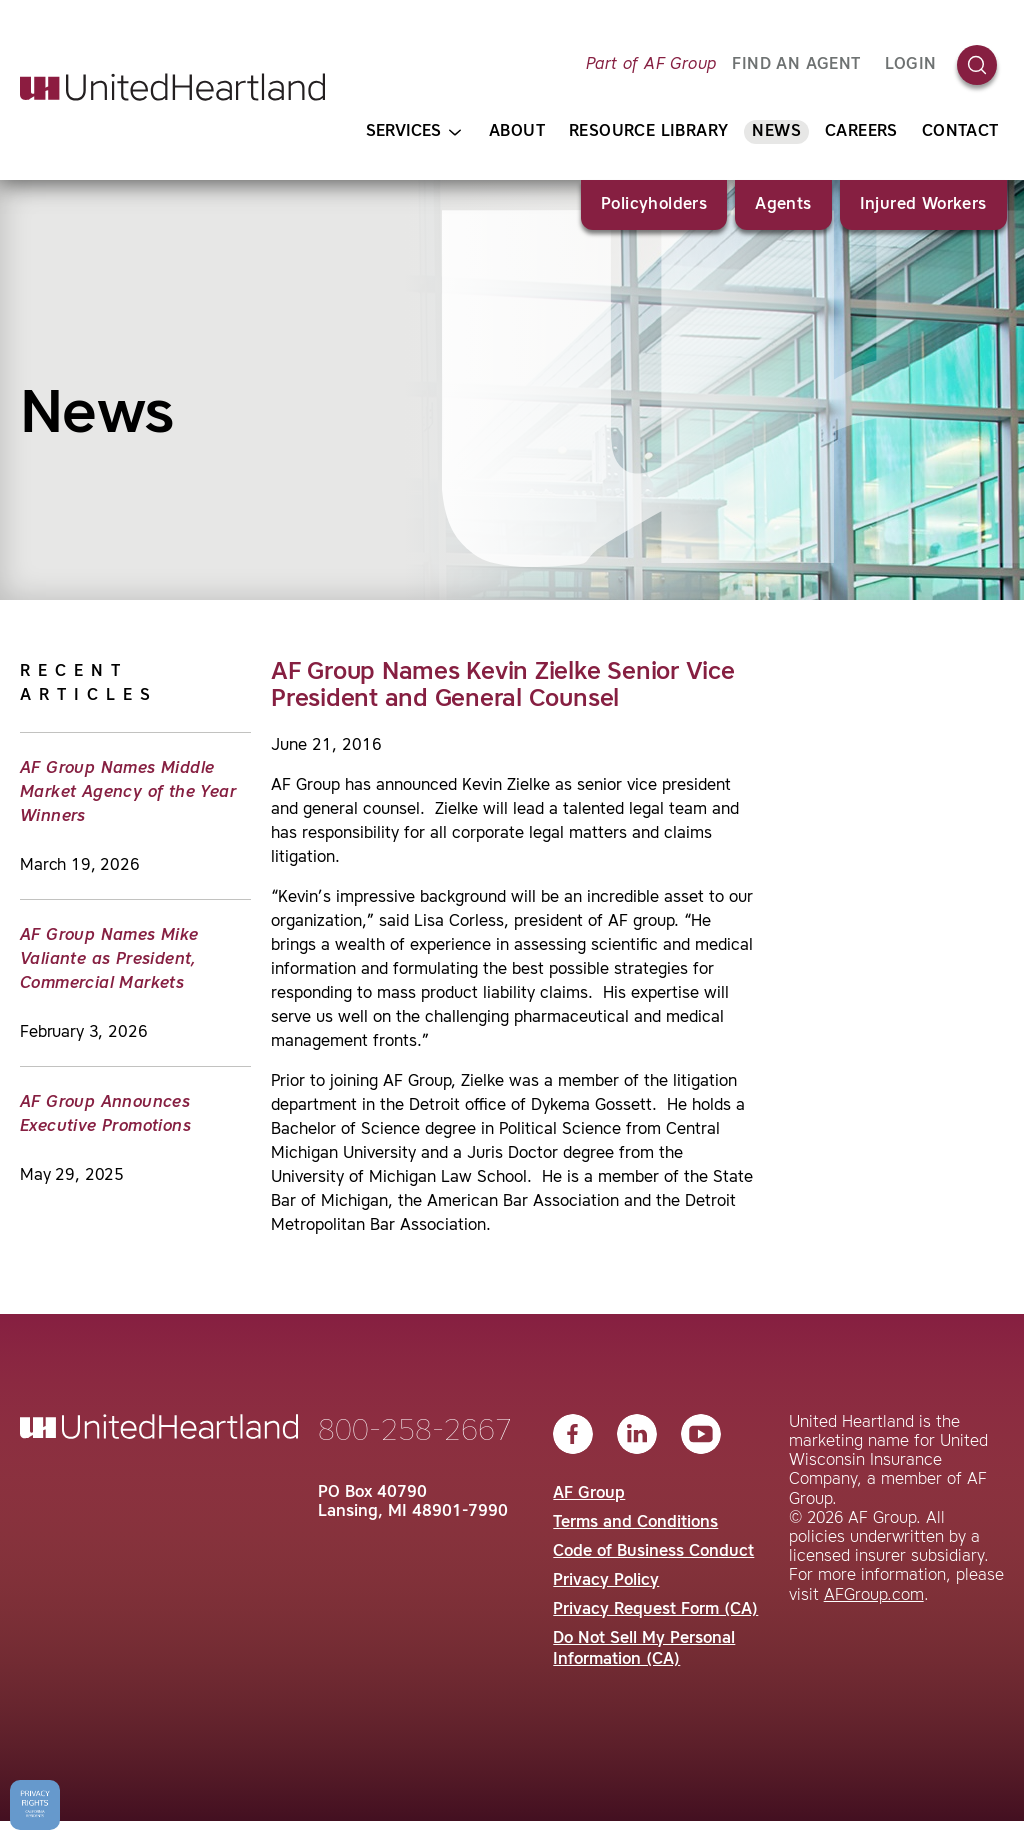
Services (413, 132)
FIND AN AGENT (796, 65)
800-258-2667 (415, 1432)
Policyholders (654, 205)
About (517, 132)
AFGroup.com (874, 1596)
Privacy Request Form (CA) (655, 1610)
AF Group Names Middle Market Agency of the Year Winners (128, 793)
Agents (783, 205)
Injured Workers (923, 205)
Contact (960, 132)
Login (911, 65)
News (776, 132)
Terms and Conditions (635, 1523)
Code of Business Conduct (653, 1552)
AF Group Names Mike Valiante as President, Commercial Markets (109, 960)
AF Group (589, 1494)
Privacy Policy (606, 1581)
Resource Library (648, 132)
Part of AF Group (651, 65)
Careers (861, 132)
